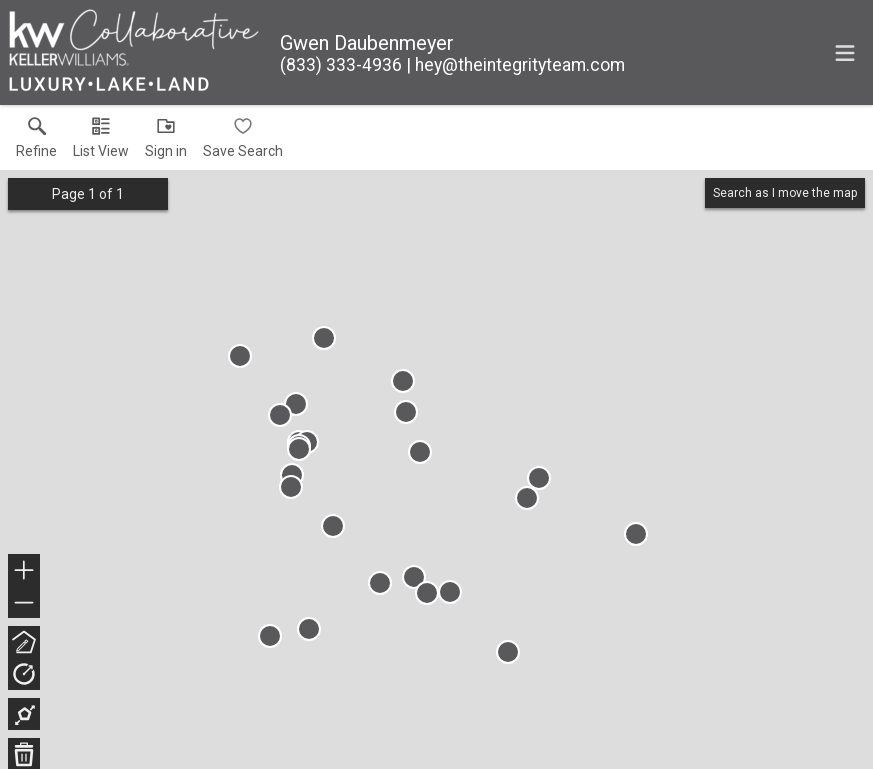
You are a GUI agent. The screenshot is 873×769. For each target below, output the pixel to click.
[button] (101, 142)
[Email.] (515, 65)
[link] (36, 142)
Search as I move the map (785, 193)
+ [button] (24, 572)
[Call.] (341, 65)
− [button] (24, 603)
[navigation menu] (845, 53)
